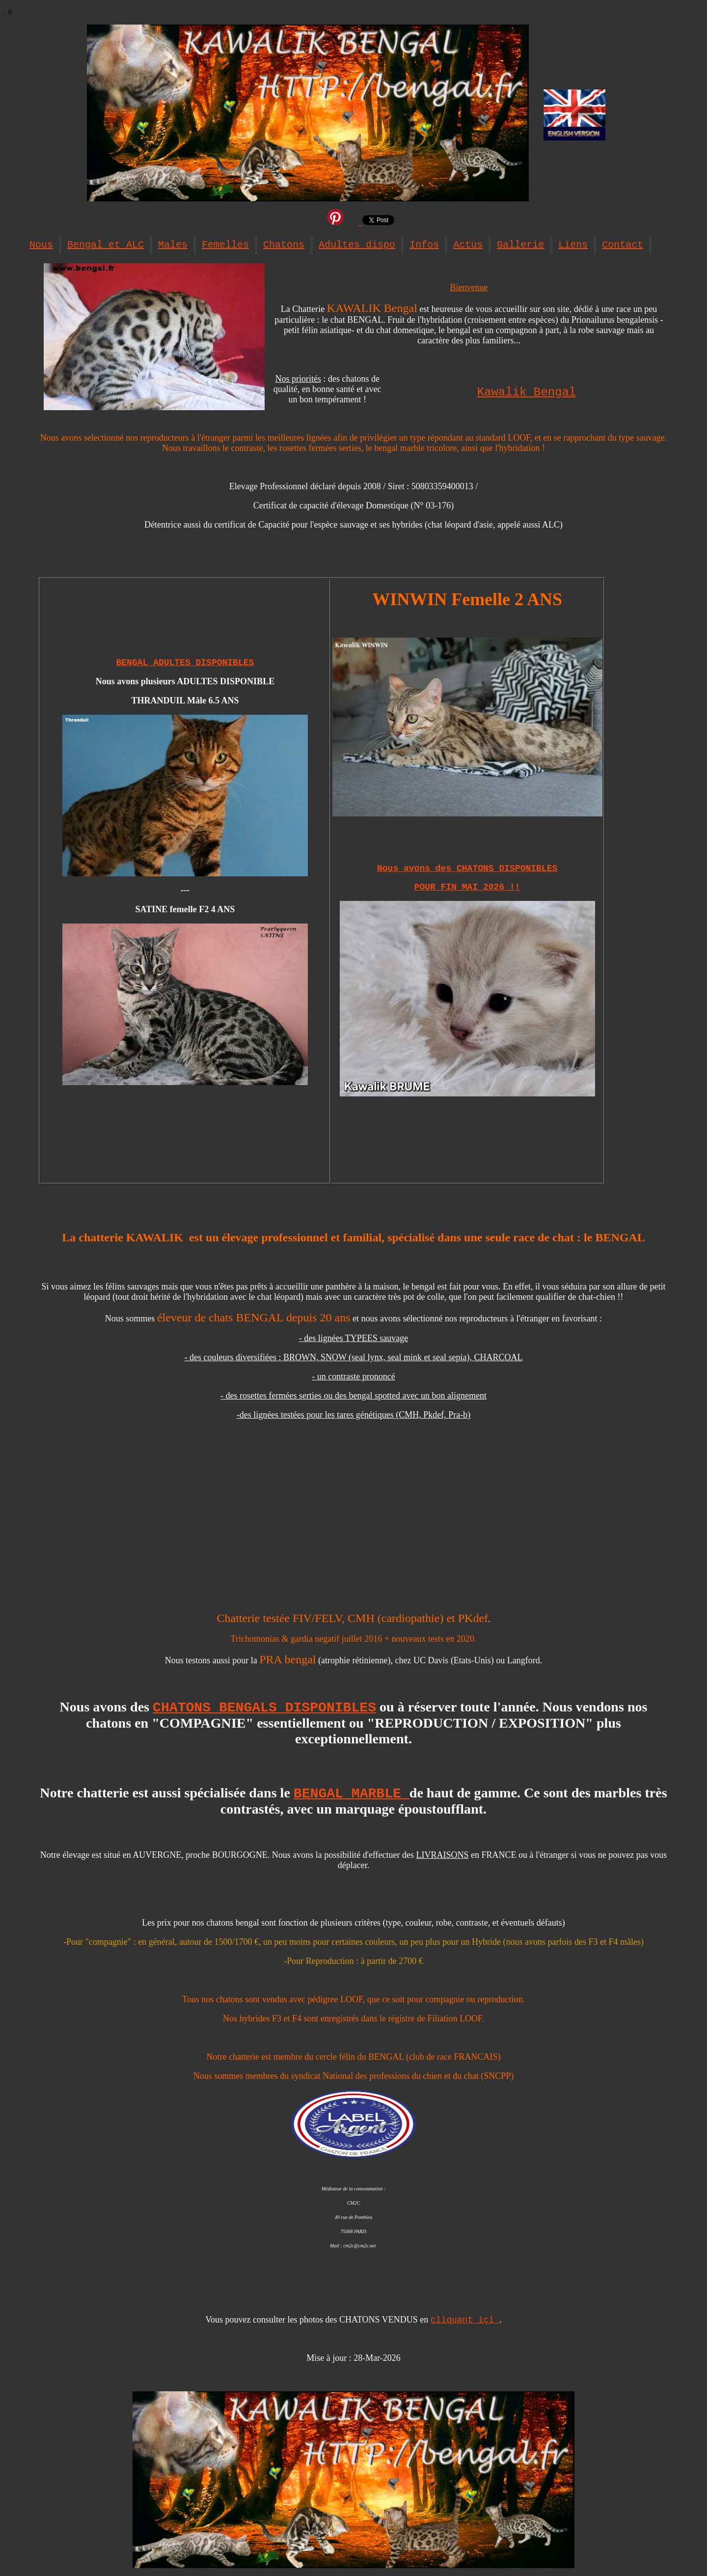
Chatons (283, 245)
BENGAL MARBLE (351, 1793)
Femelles (225, 245)
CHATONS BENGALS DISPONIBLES (264, 1707)
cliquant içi (465, 2320)
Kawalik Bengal (526, 392)
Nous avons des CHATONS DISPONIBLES (467, 868)
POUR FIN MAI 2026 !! (467, 887)
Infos (424, 245)
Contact (622, 245)
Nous (41, 245)
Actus (468, 245)
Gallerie (520, 245)
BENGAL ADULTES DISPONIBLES (185, 663)
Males (173, 245)
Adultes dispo (357, 245)
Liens (573, 245)
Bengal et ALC (105, 245)
